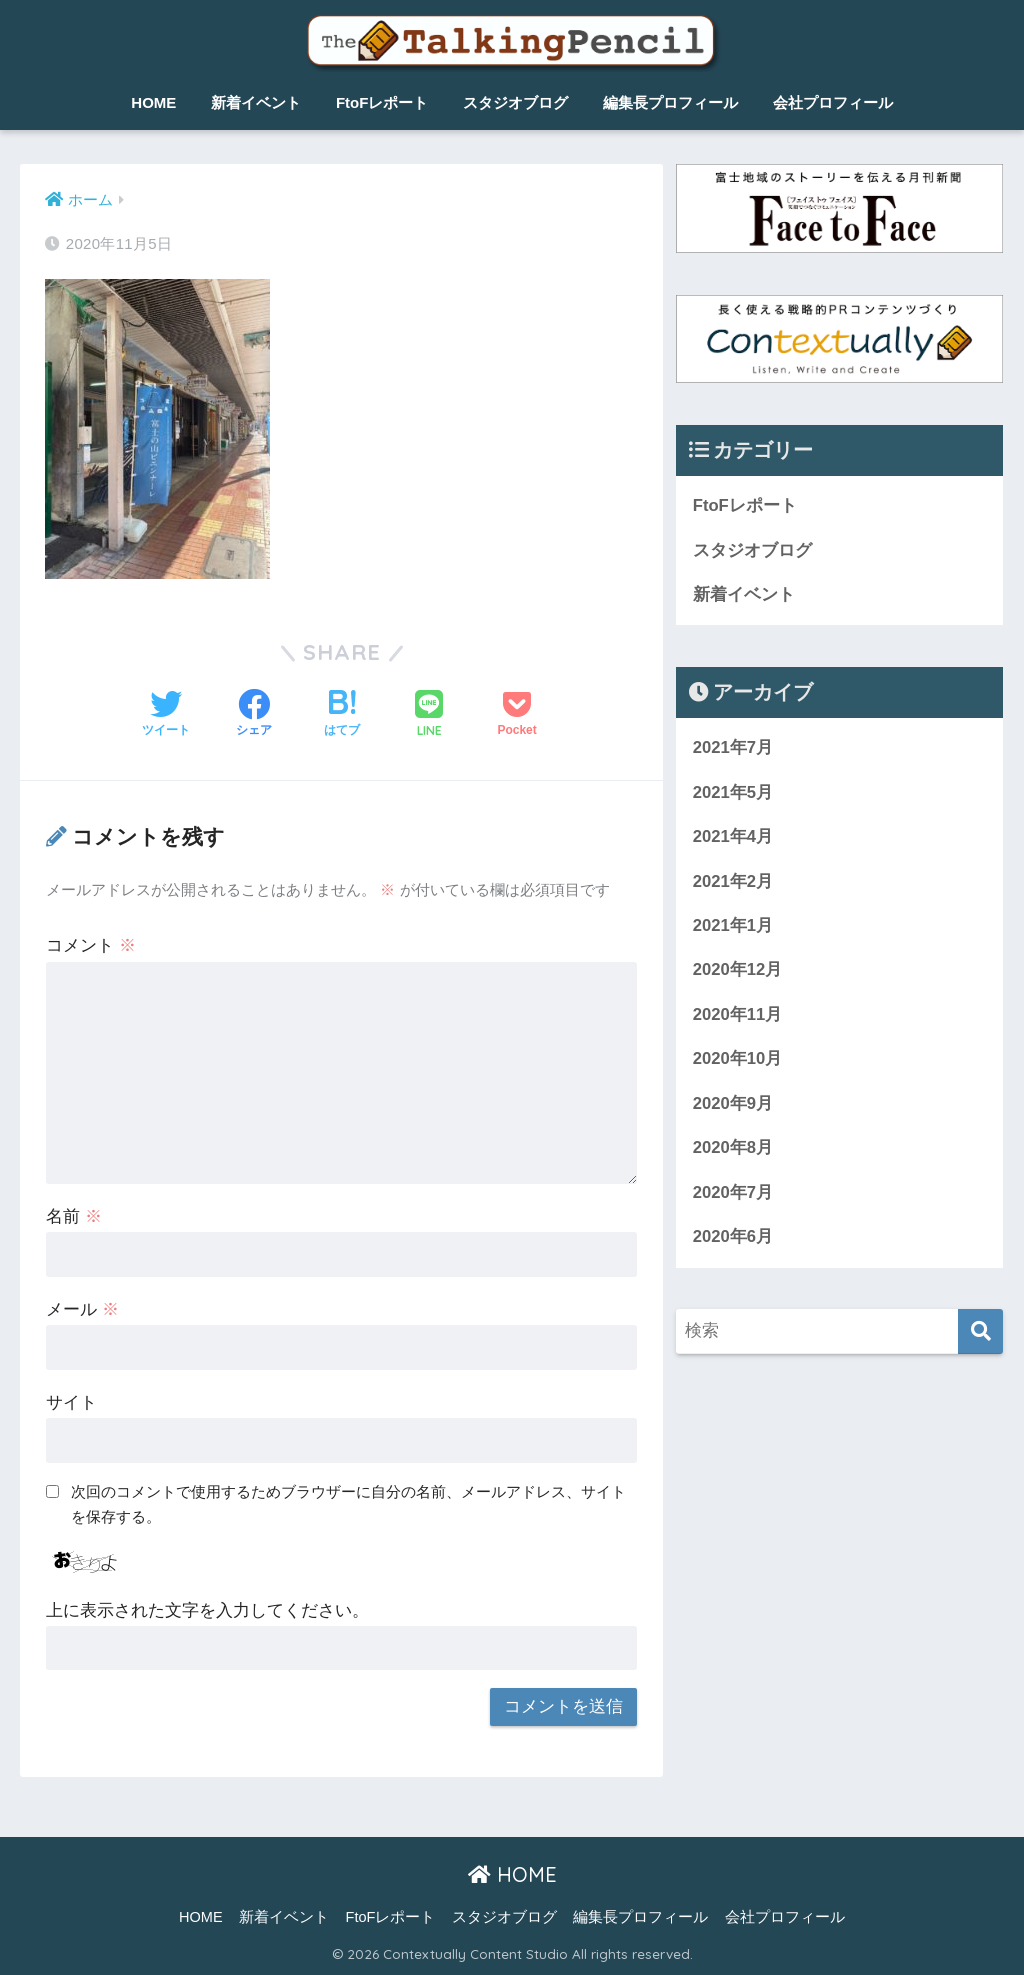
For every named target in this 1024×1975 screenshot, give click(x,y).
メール (82, 1309)
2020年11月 (738, 1016)
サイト (71, 1402)
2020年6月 (733, 1240)
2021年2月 (733, 882)
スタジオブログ (515, 102)
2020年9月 (733, 1106)
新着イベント (256, 102)
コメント (91, 945)
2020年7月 (733, 1195)
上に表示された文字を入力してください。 (207, 1610)
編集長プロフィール (670, 102)
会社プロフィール (833, 102)
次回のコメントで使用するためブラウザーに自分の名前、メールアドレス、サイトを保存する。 (348, 1504)
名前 (74, 1216)
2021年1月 (733, 927)
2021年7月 (733, 748)
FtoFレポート (382, 102)
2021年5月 (733, 793)
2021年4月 (733, 837)
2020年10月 (738, 1061)
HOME (153, 102)
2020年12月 (738, 972)
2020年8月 (733, 1150)
